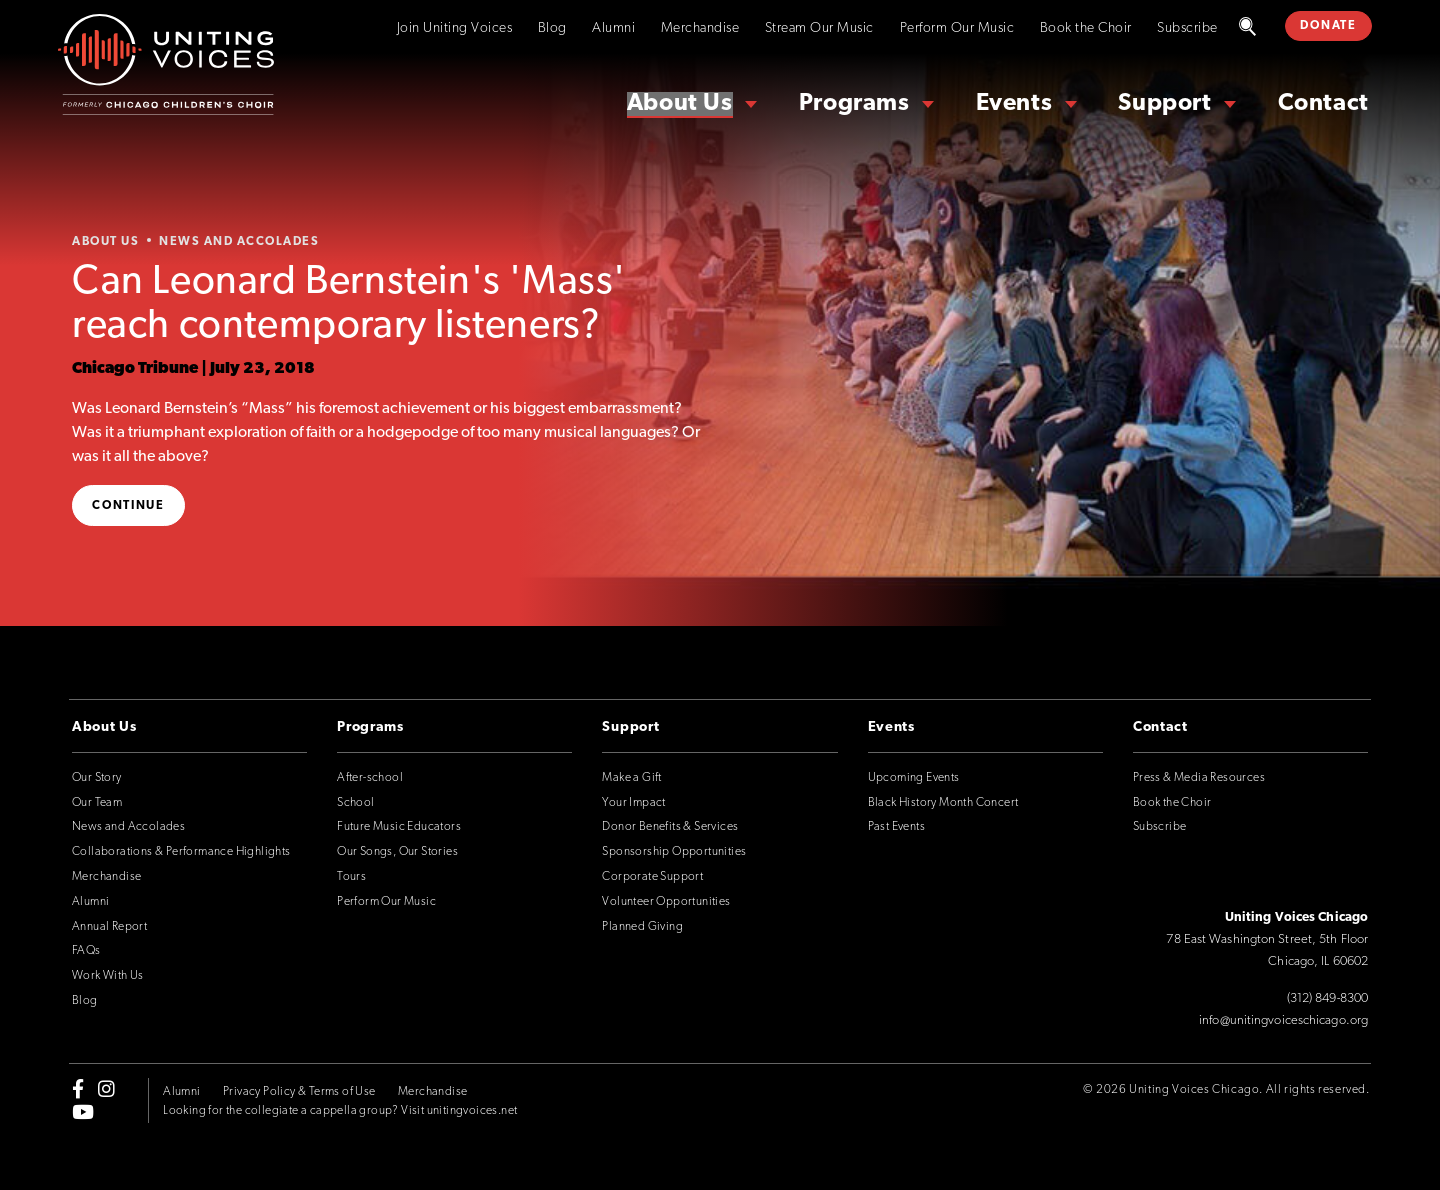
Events (1014, 104)
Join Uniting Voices (455, 28)
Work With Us (108, 976)
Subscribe (1187, 28)
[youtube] (83, 1111)
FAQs (86, 951)
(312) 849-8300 (1327, 998)
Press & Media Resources (1199, 778)
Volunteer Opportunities (666, 902)
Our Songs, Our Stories (397, 852)
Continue (128, 506)
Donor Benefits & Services (670, 827)
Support (1164, 104)
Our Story (97, 778)
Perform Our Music (957, 28)
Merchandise (700, 28)
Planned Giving (642, 927)
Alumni (613, 28)
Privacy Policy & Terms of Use (299, 1092)
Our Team (97, 803)
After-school (370, 778)
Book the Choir (1086, 28)
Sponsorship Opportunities (674, 852)
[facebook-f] (78, 1089)
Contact (1323, 104)
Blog (552, 28)
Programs (854, 104)
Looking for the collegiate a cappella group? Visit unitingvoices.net (340, 1111)
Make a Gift (631, 778)
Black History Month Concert (943, 803)
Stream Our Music (819, 28)
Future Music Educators (399, 827)
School (355, 803)
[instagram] (106, 1089)
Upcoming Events (914, 778)
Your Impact (633, 803)
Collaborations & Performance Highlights (181, 852)
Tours (351, 877)
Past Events (896, 827)
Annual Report (109, 927)
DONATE (1328, 26)
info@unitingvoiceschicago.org (1283, 1020)
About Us (680, 104)
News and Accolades (128, 827)
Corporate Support (652, 877)
